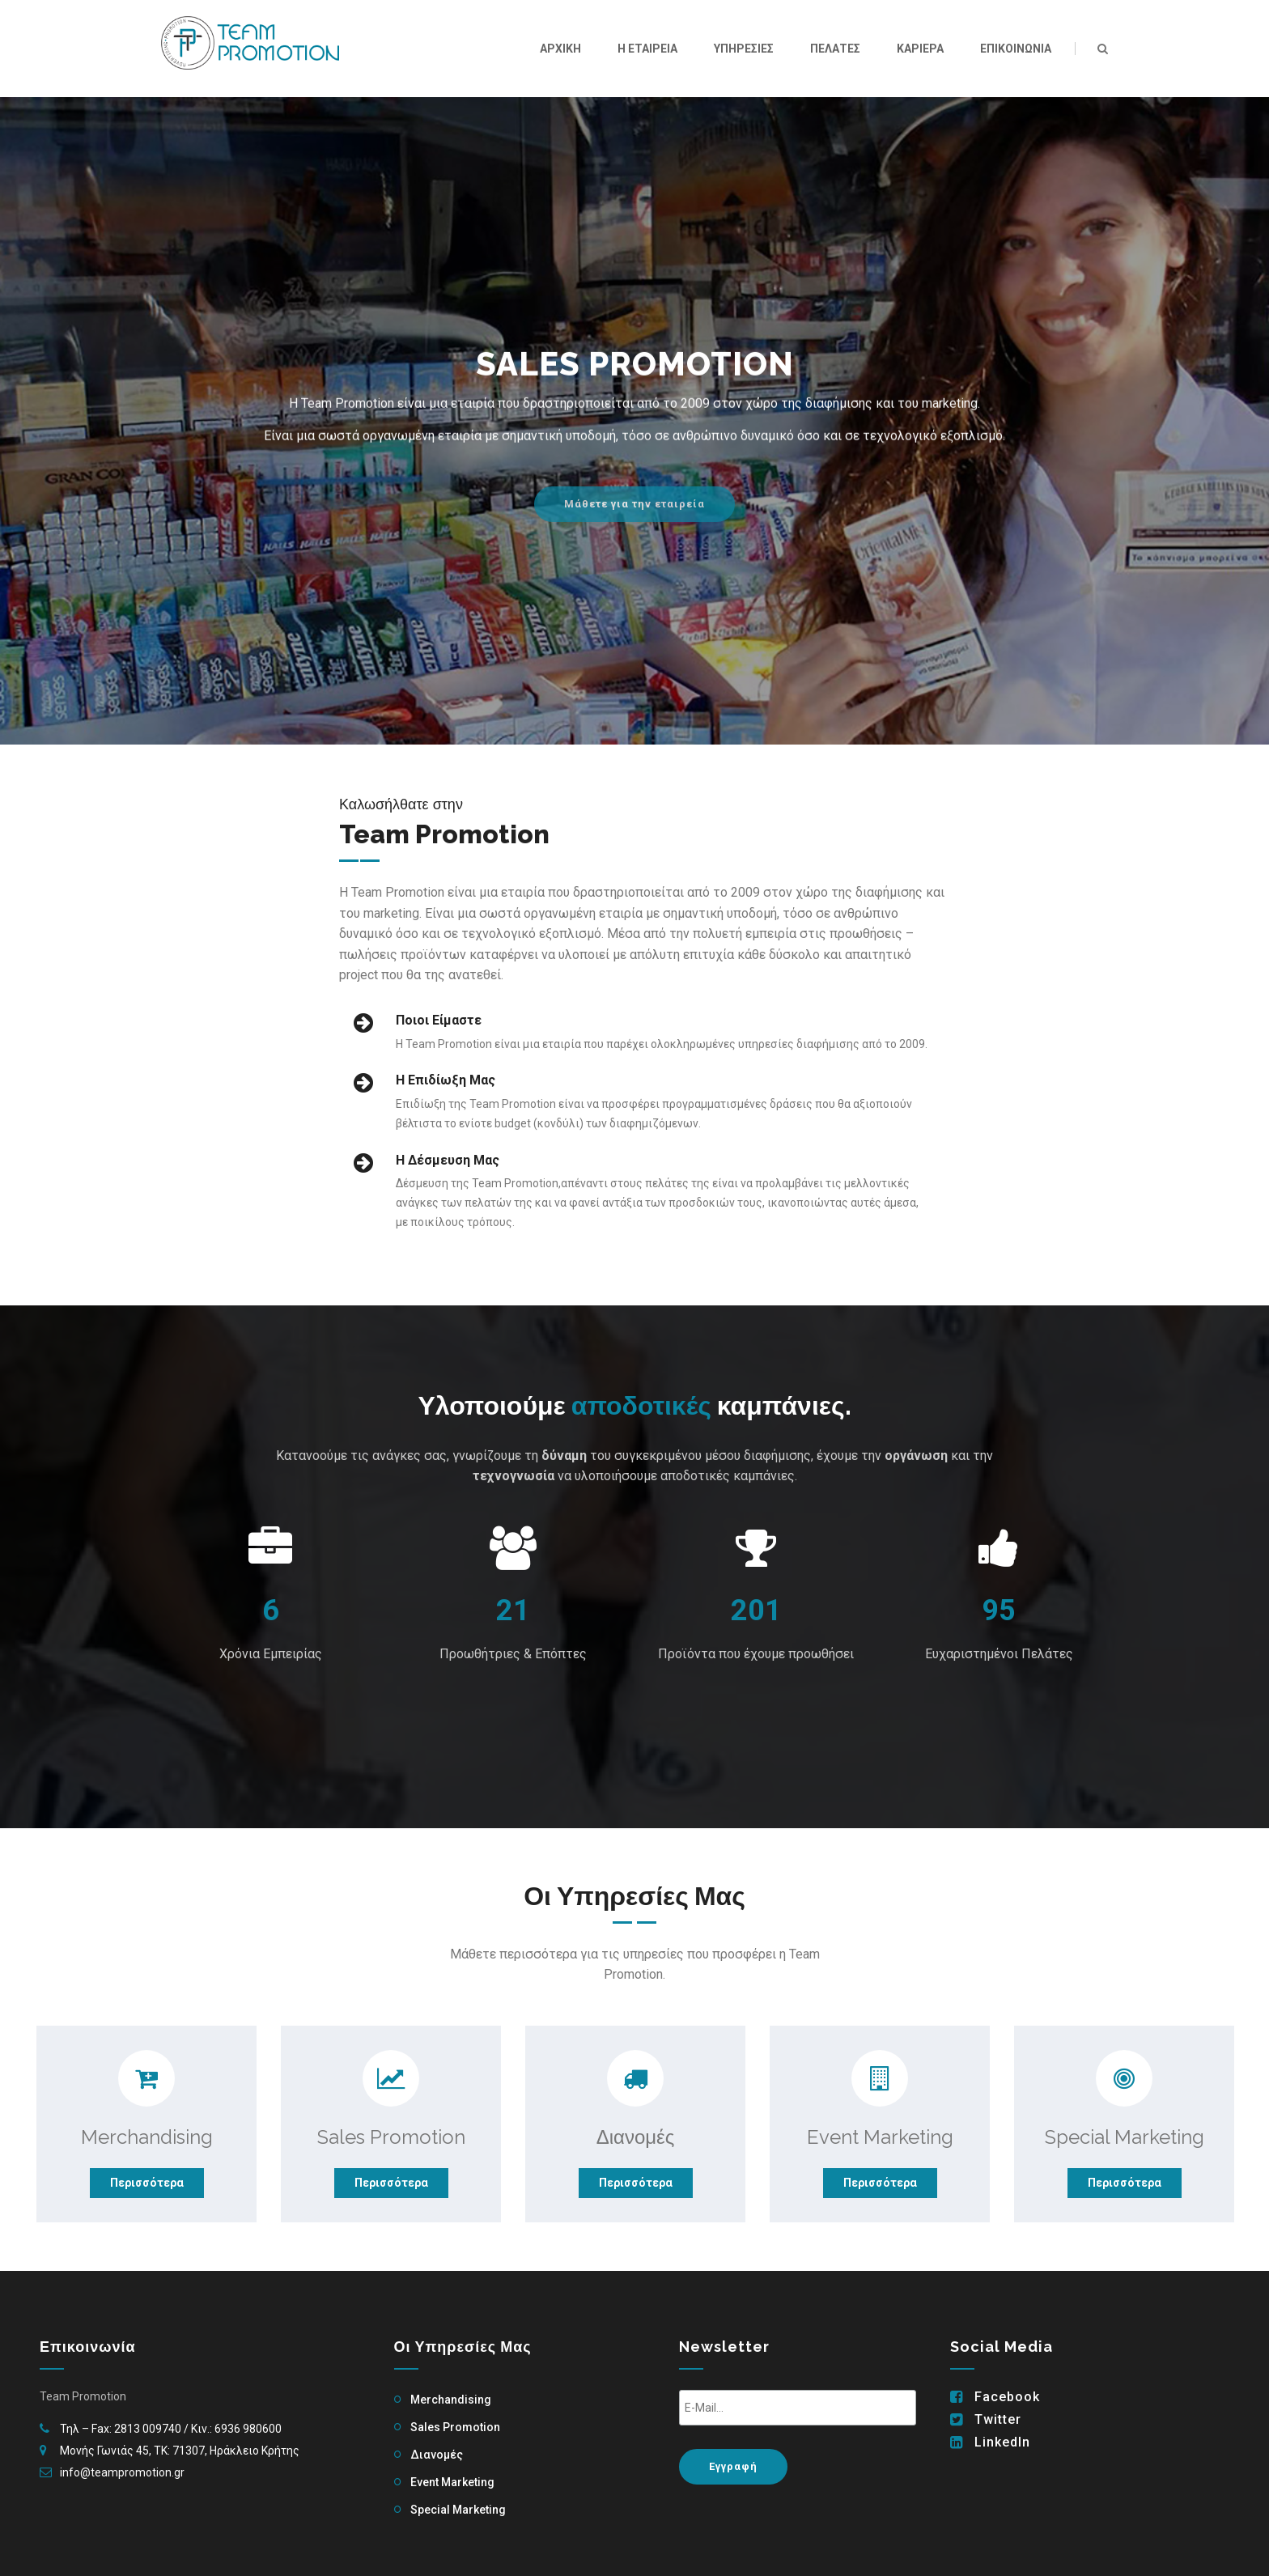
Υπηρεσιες (744, 48)
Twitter (997, 2420)
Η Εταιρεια (647, 48)
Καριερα (920, 48)
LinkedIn (1002, 2442)
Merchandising (450, 2399)
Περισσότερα (147, 2182)
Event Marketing (452, 2482)
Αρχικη (560, 48)
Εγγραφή (733, 2466)
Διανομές (436, 2454)
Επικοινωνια (1015, 48)
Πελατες (835, 48)
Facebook (1007, 2397)
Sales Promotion (455, 2427)
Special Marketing (458, 2509)
